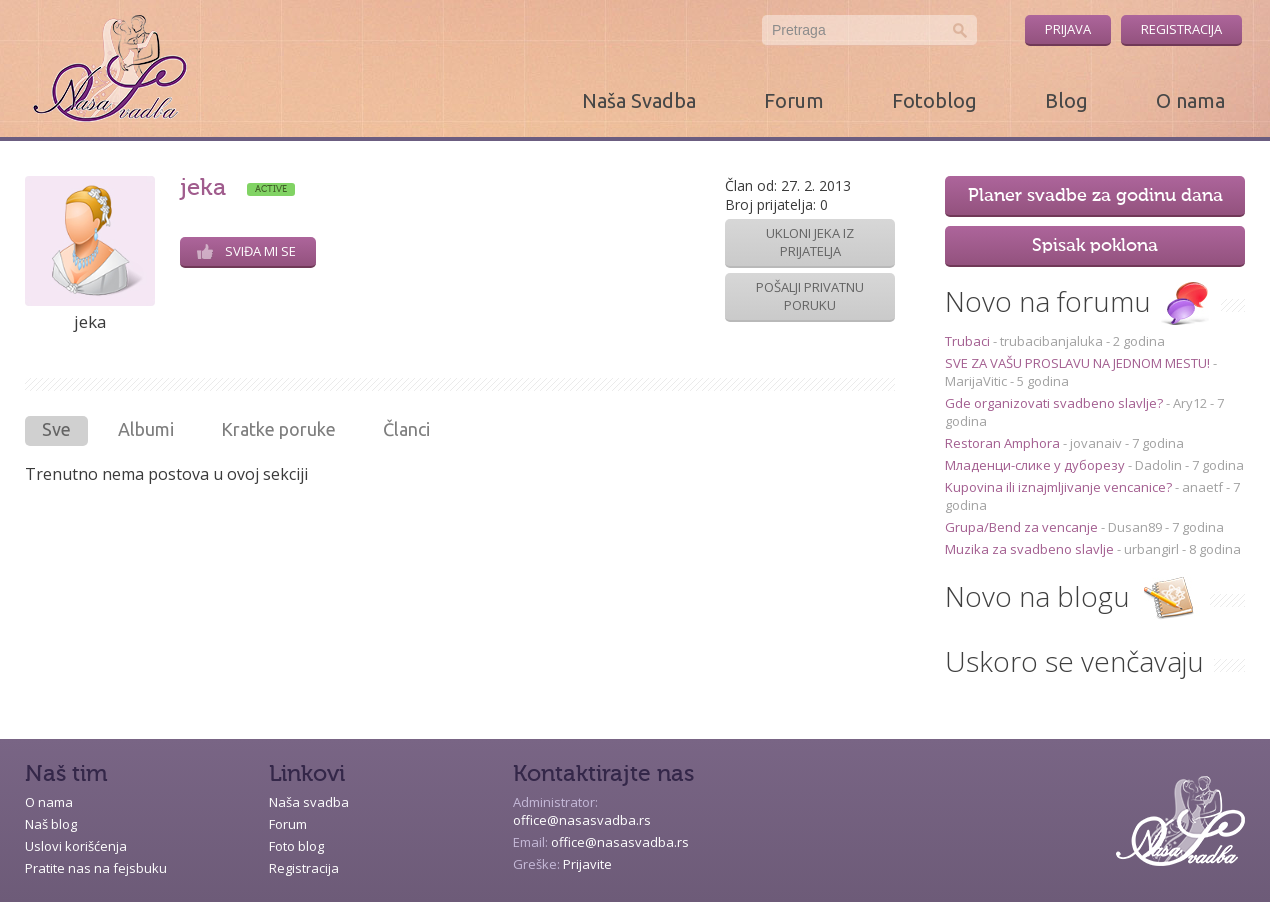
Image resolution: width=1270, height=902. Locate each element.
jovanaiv (1096, 443)
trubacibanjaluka (1051, 341)
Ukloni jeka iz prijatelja (810, 242)
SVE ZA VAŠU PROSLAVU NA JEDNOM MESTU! (1079, 363)
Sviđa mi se (246, 251)
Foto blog (296, 846)
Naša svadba (309, 802)
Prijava (1068, 29)
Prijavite (587, 864)
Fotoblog (934, 100)
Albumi (146, 429)
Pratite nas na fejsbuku (96, 868)
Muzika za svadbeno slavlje (1031, 549)
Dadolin (1158, 465)
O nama (1190, 100)
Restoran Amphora (1004, 443)
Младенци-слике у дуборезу (1036, 465)
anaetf (1202, 487)
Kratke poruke (278, 429)
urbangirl (1151, 549)
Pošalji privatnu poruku (810, 296)
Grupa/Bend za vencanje (1023, 527)
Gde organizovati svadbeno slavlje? (1055, 403)
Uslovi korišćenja (76, 846)
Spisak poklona (1095, 246)
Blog (1066, 100)
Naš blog (51, 824)
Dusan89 (1135, 527)
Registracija (1181, 29)
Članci (406, 429)
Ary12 (1190, 403)
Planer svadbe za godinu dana (1095, 196)
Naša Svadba (639, 100)
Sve (56, 429)
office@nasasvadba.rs (582, 820)
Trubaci (969, 341)
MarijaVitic (976, 381)
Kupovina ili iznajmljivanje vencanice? (1060, 487)
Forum (794, 100)
